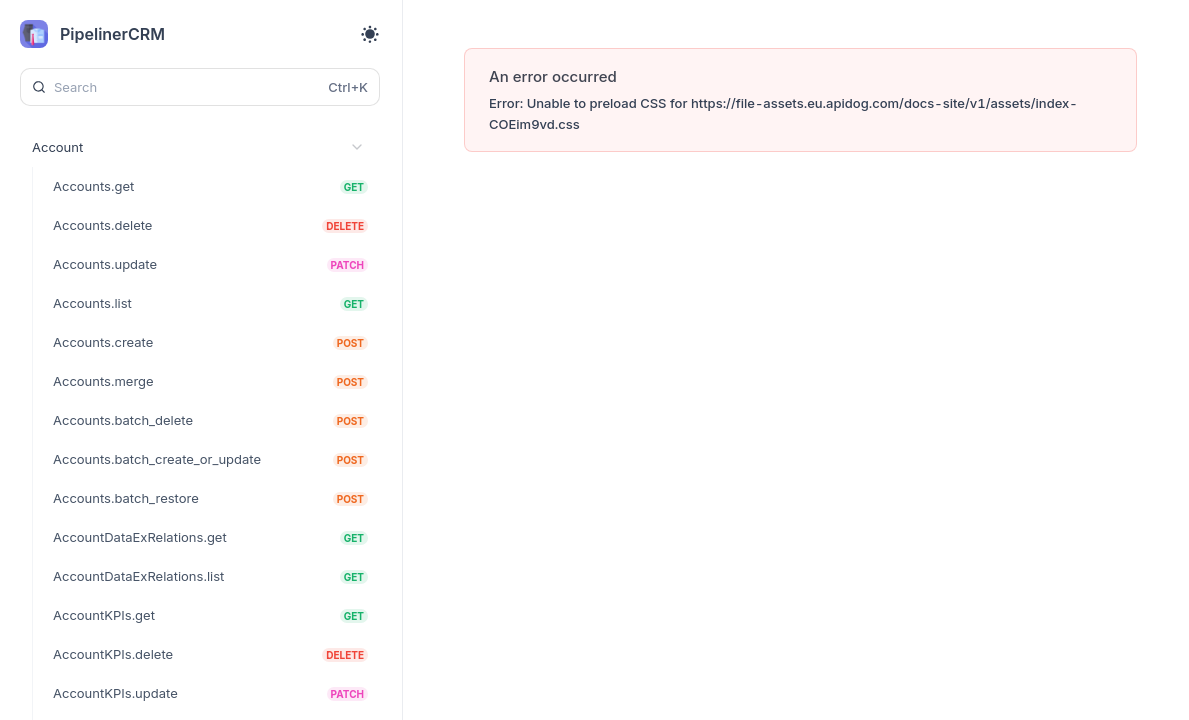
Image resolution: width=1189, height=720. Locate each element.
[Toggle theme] (370, 34)
